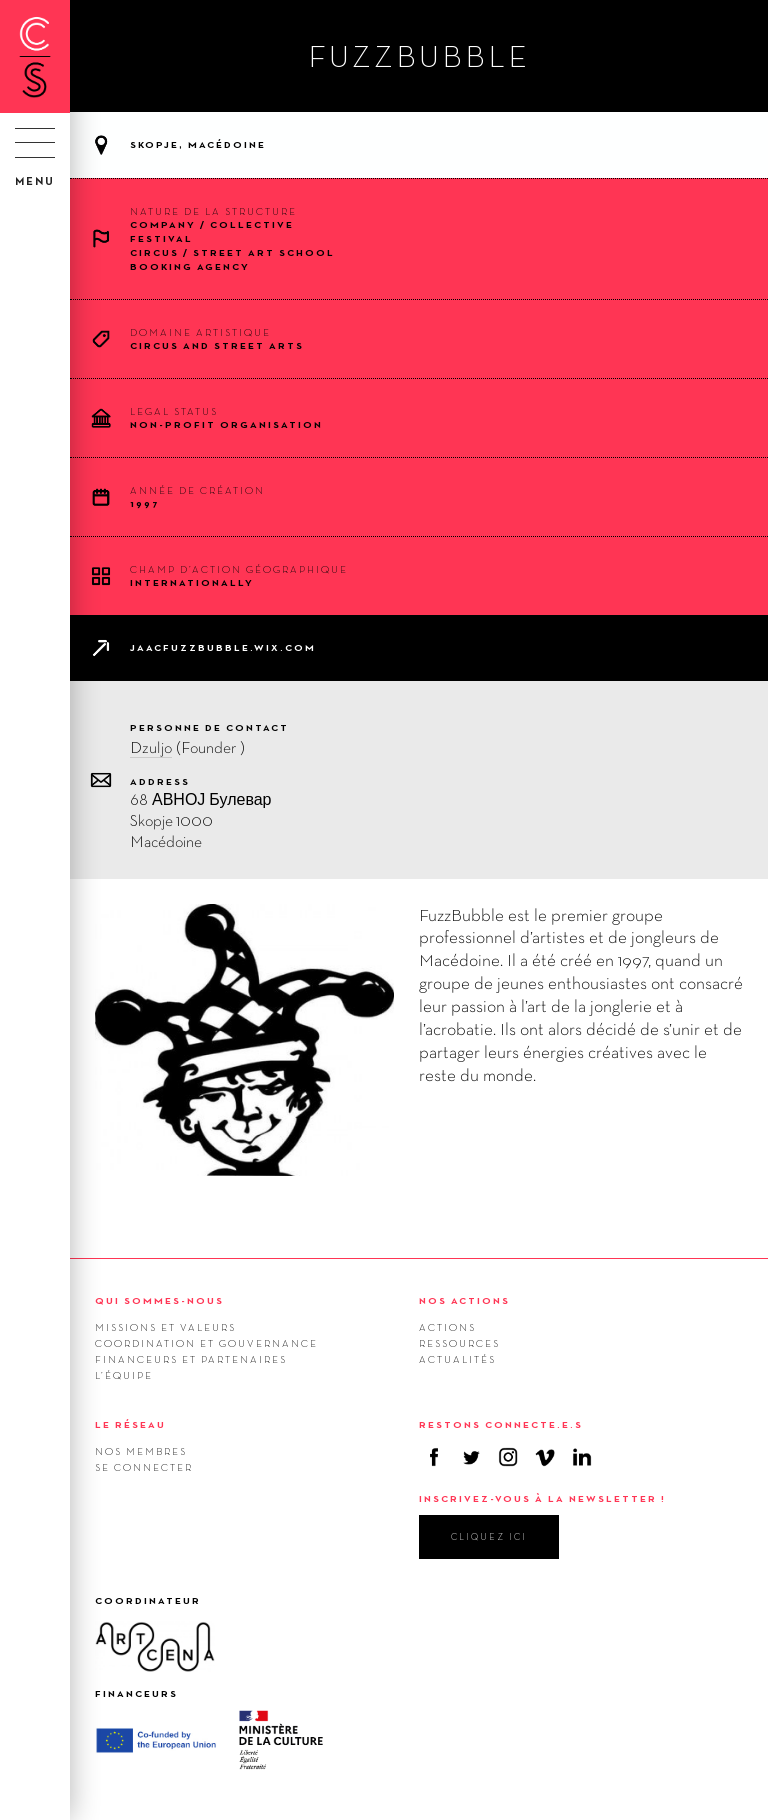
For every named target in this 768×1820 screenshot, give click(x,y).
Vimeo (545, 1457)
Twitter (471, 1457)
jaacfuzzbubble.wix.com (223, 647)
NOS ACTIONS (464, 1300)
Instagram (508, 1457)
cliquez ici (489, 1536)
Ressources (459, 1343)
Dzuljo (151, 747)
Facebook (434, 1457)
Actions (447, 1327)
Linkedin (582, 1457)
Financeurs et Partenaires (191, 1359)
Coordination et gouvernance (206, 1343)
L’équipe (124, 1375)
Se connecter (144, 1467)
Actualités (457, 1359)
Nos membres (141, 1451)
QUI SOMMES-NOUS (159, 1300)
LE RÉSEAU (130, 1424)
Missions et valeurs (165, 1327)
